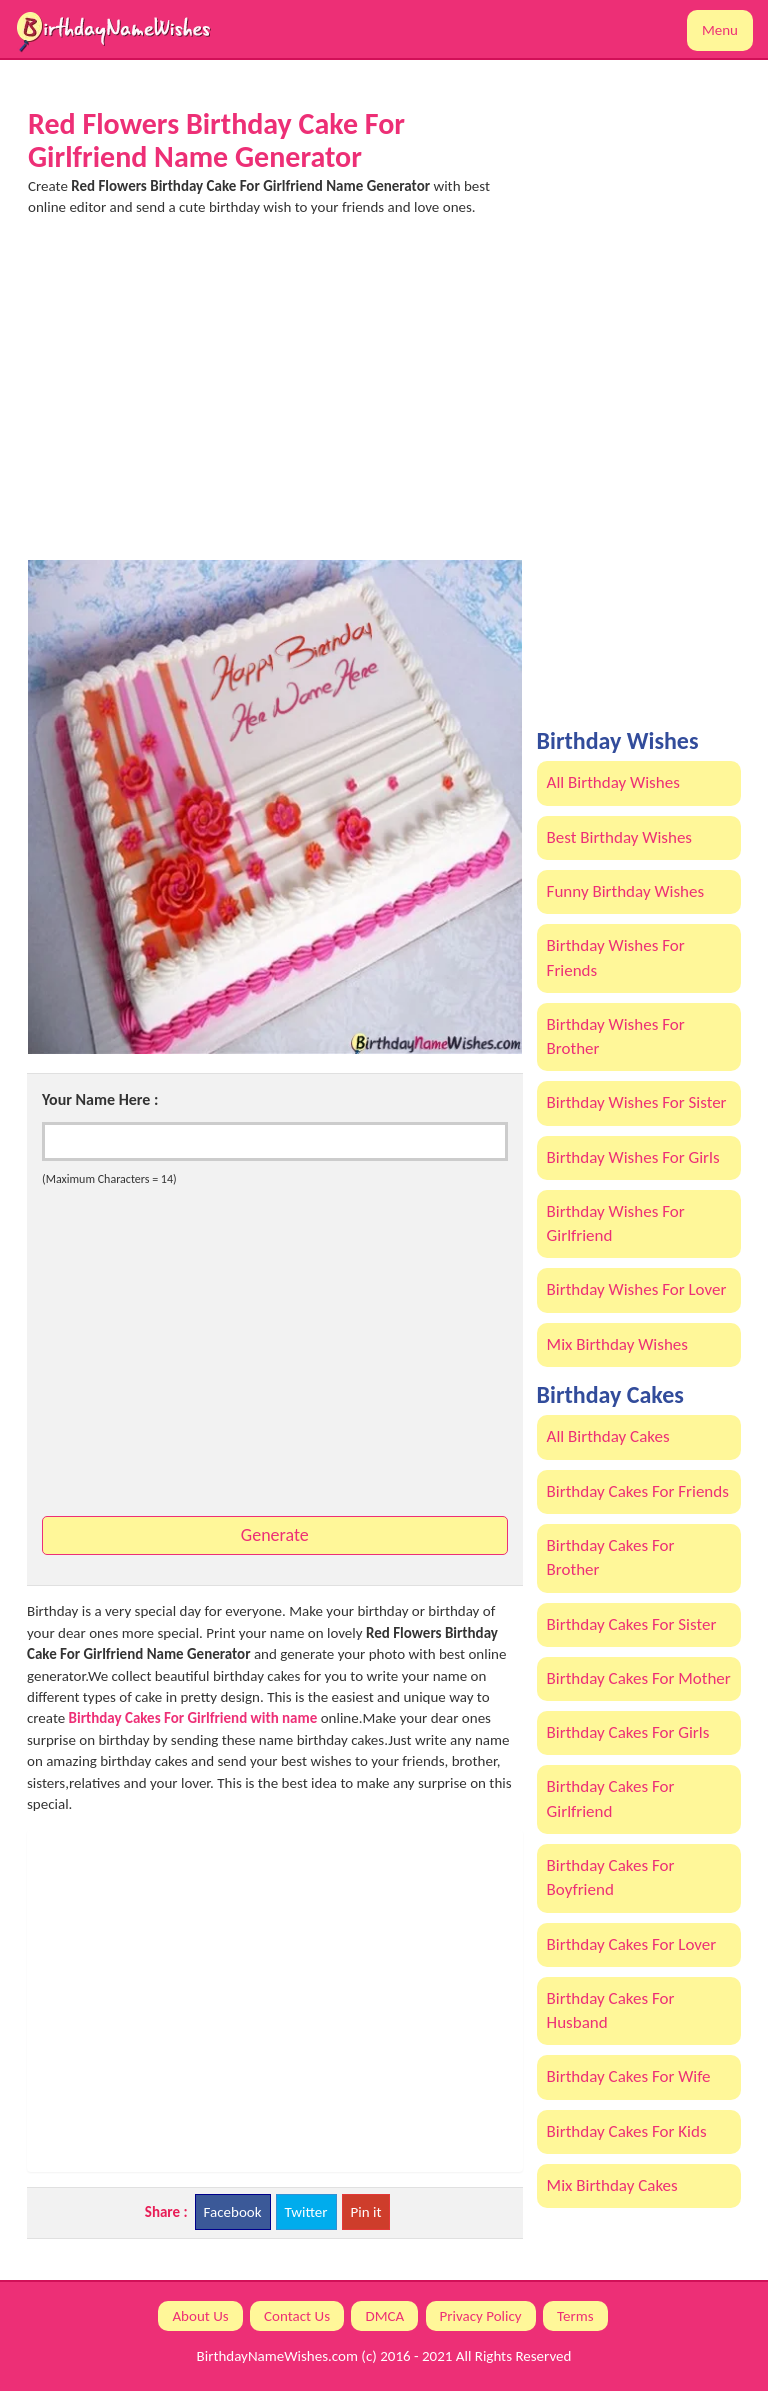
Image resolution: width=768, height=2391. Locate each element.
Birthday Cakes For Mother (639, 1678)
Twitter (306, 2212)
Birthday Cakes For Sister (632, 1624)
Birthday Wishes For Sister (637, 1102)
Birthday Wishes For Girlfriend (616, 1223)
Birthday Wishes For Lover (637, 1289)
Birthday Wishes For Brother (616, 1036)
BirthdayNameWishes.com (277, 2356)
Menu (720, 30)
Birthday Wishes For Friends (616, 957)
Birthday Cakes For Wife (629, 2076)
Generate (275, 1535)
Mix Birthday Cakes (612, 2185)
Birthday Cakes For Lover (632, 1944)
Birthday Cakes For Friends (638, 1491)
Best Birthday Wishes (619, 837)
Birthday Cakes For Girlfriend (611, 1798)
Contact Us (297, 2316)
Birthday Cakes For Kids (627, 2131)
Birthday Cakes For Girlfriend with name (193, 1718)
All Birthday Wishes (613, 782)
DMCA (384, 2316)
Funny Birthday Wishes (626, 891)
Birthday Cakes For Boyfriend (611, 1877)
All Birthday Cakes (608, 1436)
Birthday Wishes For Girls (633, 1157)
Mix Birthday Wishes (617, 1344)
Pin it (366, 2212)
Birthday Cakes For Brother (611, 1557)
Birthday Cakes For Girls (628, 1732)
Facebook (233, 2212)
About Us (200, 2316)
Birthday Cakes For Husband (611, 2010)
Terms (575, 2316)
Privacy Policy (481, 2316)
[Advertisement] (275, 397)
